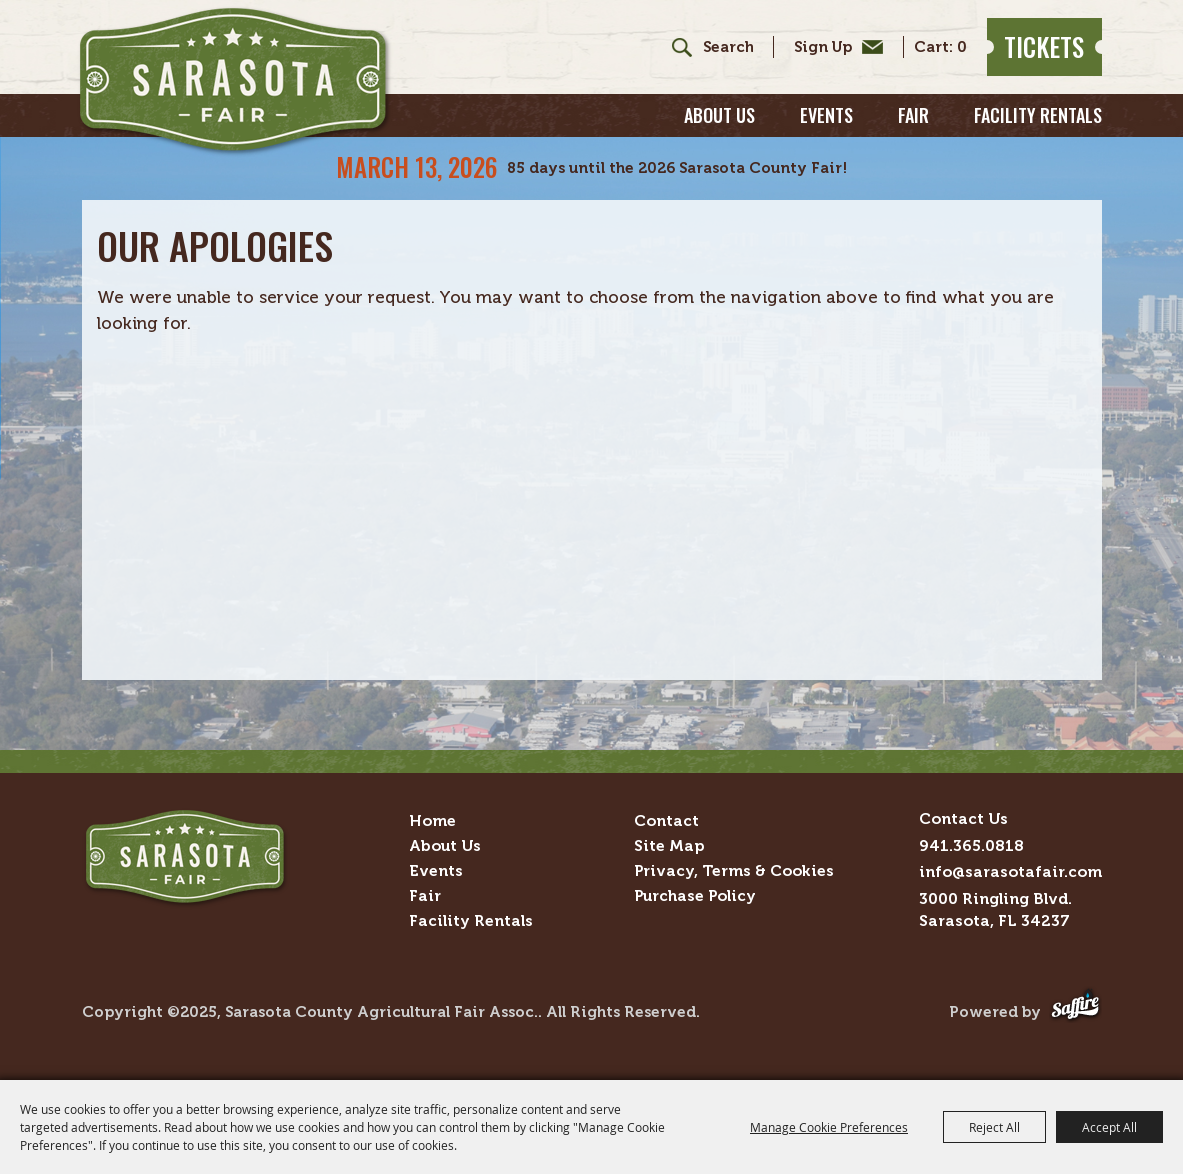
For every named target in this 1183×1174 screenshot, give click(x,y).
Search (674, 47)
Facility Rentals (1038, 115)
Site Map (669, 845)
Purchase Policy (695, 895)
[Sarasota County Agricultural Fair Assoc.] (235, 81)
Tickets (1044, 46)
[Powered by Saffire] (1075, 1011)
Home (432, 820)
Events (826, 115)
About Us (719, 115)
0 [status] (962, 47)
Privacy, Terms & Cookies (734, 870)
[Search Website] (728, 47)
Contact (666, 820)
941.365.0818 (971, 845)
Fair (913, 115)
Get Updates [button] (833, 47)
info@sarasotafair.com (1010, 871)
